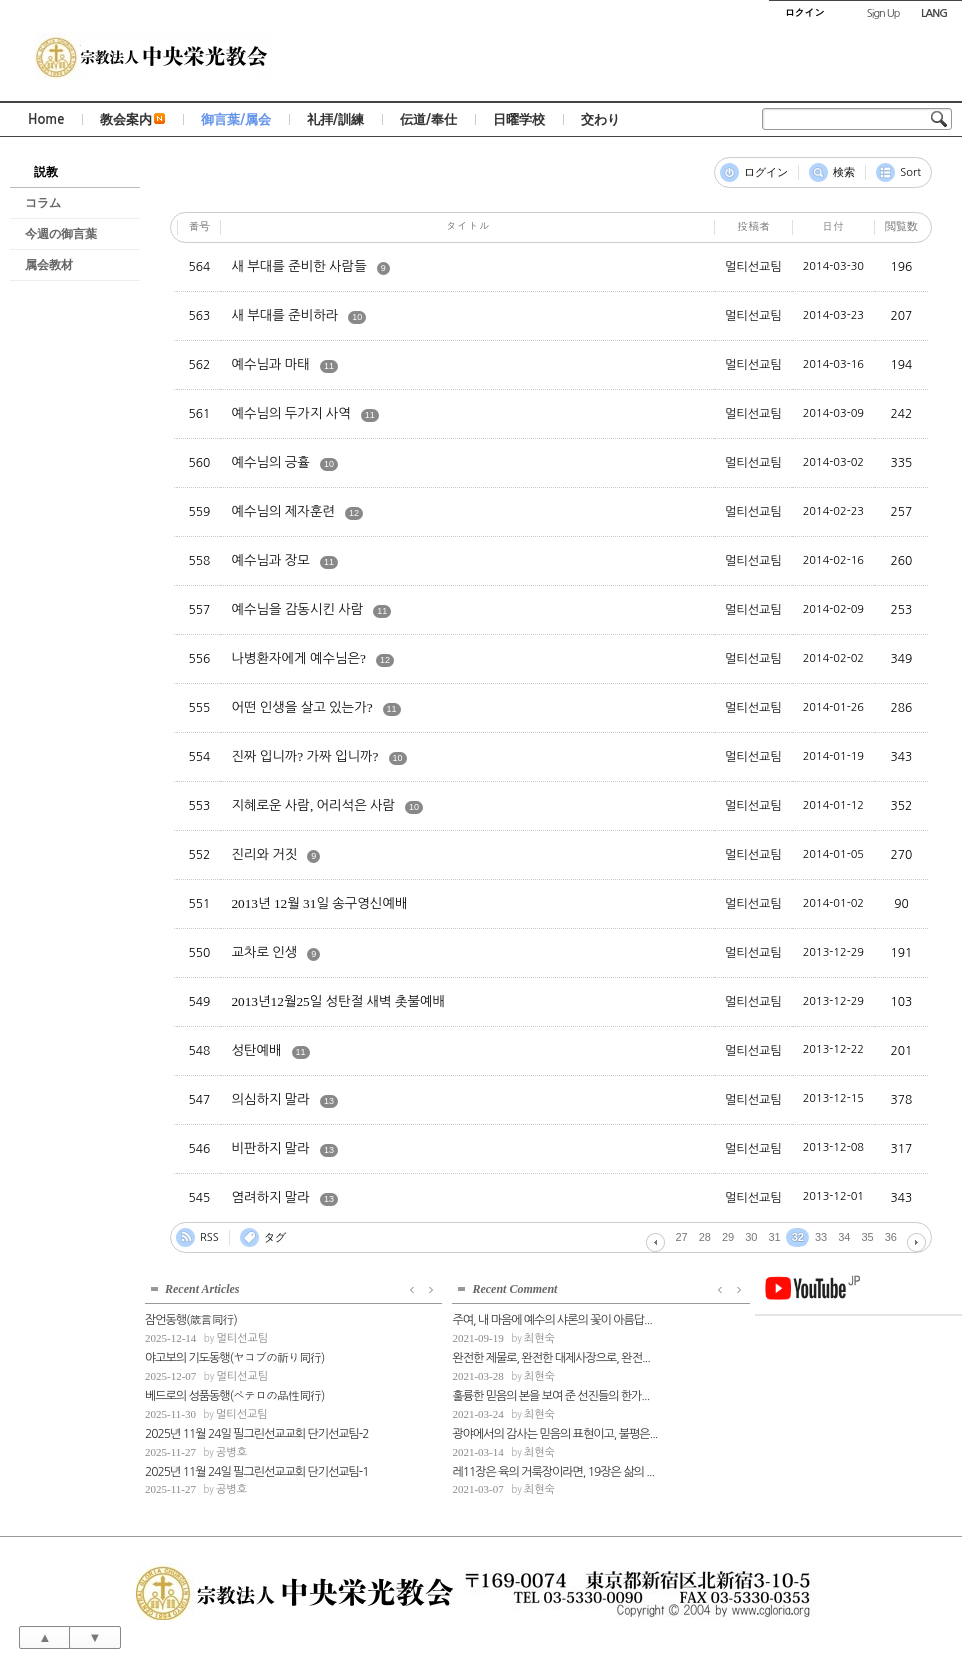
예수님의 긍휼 (270, 462)
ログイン (766, 172)
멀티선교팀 (242, 1336)
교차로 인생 (264, 952)
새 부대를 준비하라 (284, 315)
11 (329, 366)
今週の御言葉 (61, 234)
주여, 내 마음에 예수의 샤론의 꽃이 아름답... (454, 1319)
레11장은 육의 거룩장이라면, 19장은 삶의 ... (455, 1470)
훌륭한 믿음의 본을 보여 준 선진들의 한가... (453, 1394)
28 (705, 1237)
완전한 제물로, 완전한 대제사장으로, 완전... (453, 1356)
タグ (275, 1237)
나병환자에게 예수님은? (298, 658)
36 (891, 1237)
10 (357, 317)
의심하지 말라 (270, 1099)
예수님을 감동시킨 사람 (297, 609)
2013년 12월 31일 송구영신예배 (319, 903)
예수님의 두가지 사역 (290, 413)
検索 (844, 172)
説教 (46, 172)
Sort (910, 172)
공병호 (231, 1450)
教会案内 (132, 119)
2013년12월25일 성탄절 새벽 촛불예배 (338, 1001)
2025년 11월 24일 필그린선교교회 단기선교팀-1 (245, 1470)
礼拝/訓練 (335, 119)
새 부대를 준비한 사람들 (298, 266)
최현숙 (441, 1336)
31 (775, 1237)
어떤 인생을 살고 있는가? (301, 707)
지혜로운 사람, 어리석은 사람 (313, 805)
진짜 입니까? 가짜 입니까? (304, 756)
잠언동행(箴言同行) (191, 1319)
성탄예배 (256, 1050)
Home (46, 119)
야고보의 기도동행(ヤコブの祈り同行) (234, 1356)
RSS (209, 1237)
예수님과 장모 (270, 560)
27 (682, 1237)
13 (329, 1101)
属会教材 (49, 265)
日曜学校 (519, 119)
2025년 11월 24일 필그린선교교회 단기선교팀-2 (245, 1432)
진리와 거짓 (264, 854)
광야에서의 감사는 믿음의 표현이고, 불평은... (455, 1432)
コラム (43, 203)
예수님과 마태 (270, 364)
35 (868, 1237)
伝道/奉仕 (428, 119)
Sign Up (883, 13)
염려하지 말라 (270, 1197)
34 (844, 1237)
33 (821, 1237)
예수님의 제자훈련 (283, 511)
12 (354, 513)
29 (728, 1237)
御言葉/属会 (236, 119)
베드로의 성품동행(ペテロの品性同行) (234, 1394)
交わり (600, 119)
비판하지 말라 (270, 1148)
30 (751, 1237)
